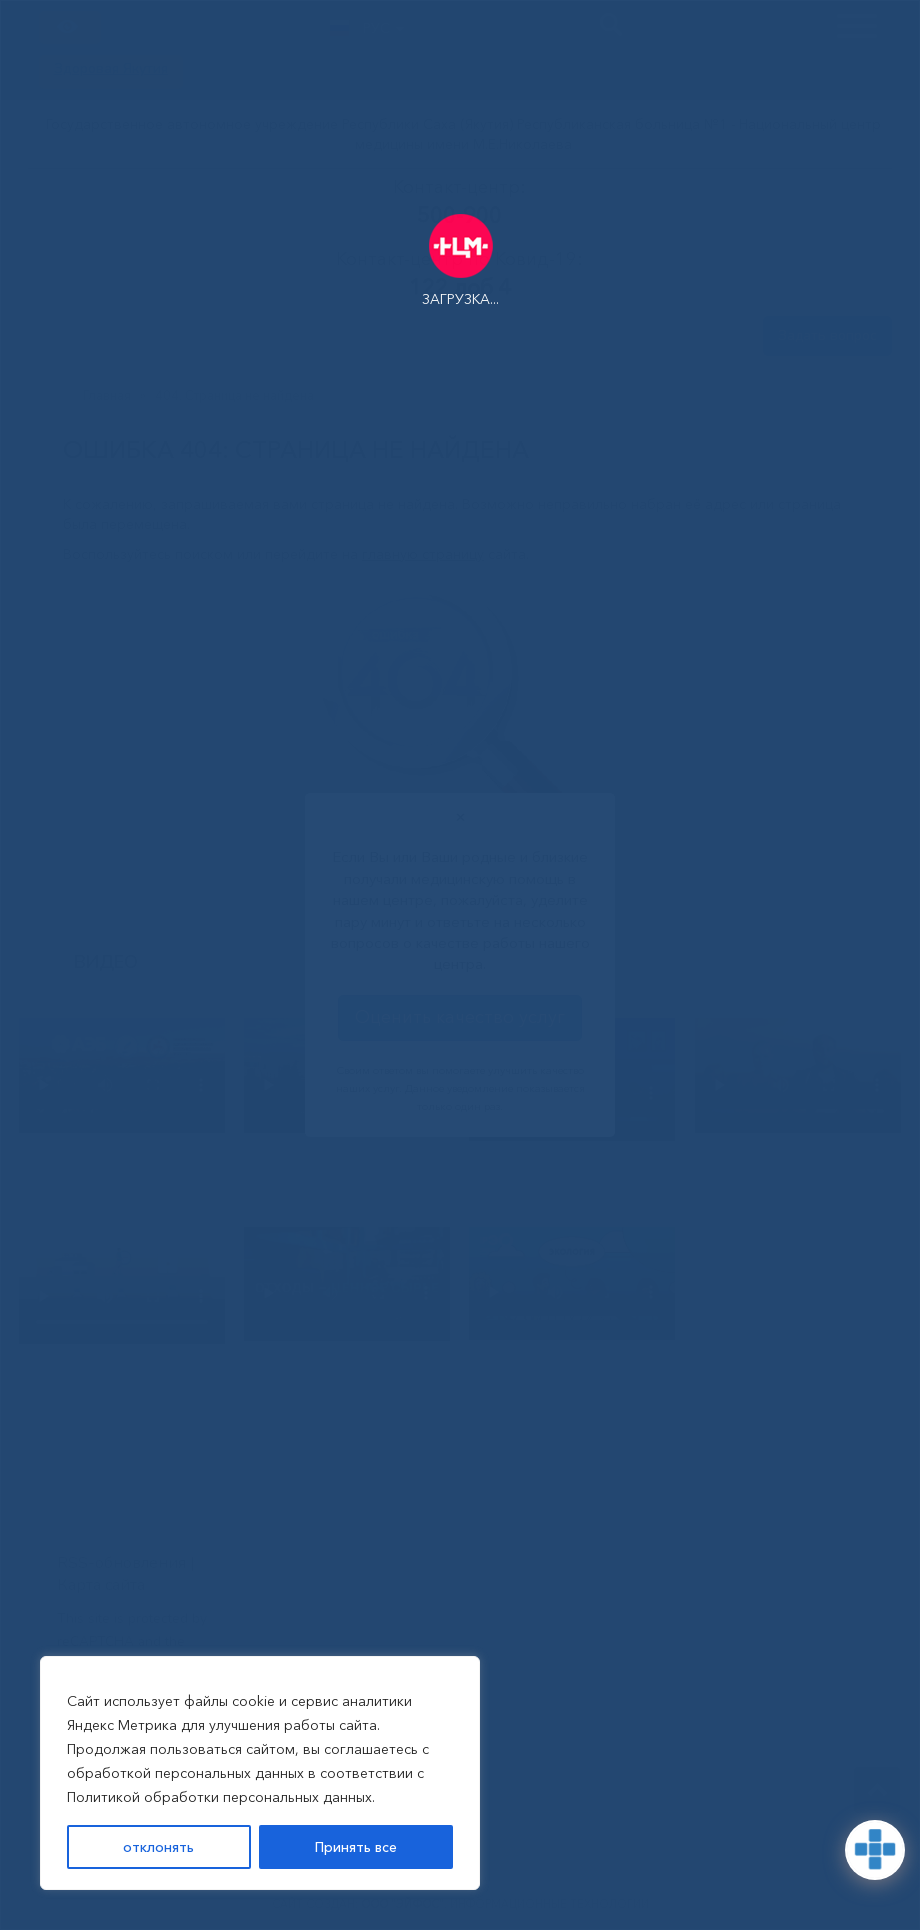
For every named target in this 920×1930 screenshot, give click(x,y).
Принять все (356, 1847)
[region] (260, 1773)
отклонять (158, 1847)
